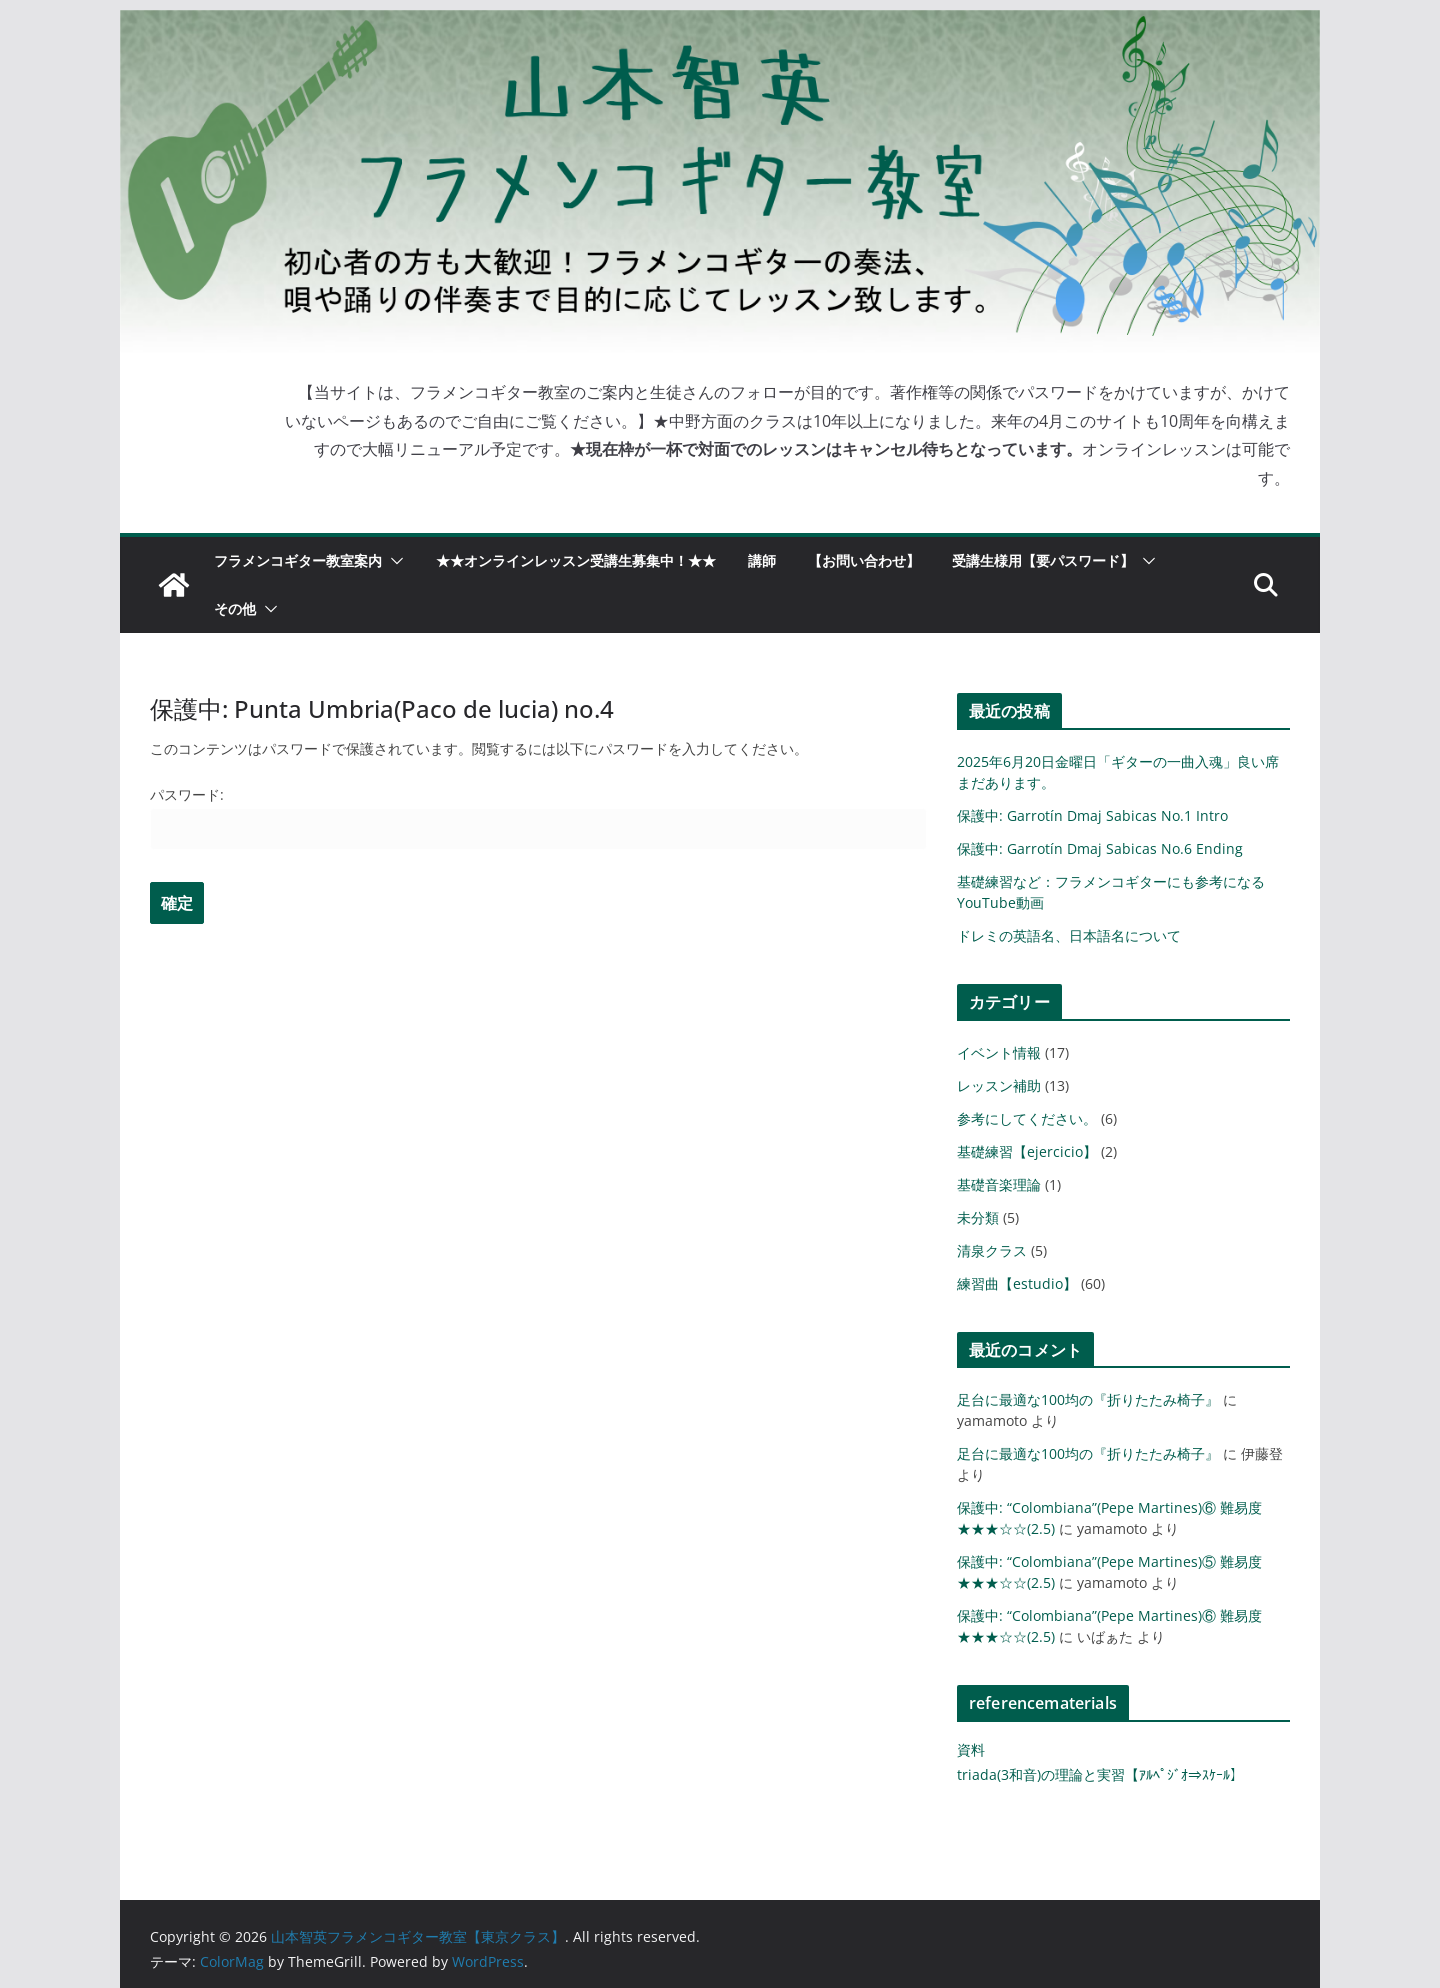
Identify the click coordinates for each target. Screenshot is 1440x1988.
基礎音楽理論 (999, 1184)
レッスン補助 (999, 1085)
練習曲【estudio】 (1017, 1283)
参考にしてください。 (1027, 1118)
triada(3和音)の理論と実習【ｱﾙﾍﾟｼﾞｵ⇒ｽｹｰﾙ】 (1100, 1774)
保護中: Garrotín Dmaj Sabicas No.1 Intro (1092, 815)
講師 (762, 560)
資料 (971, 1749)
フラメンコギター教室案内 (298, 560)
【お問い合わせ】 (864, 560)
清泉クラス (992, 1250)
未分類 (978, 1217)
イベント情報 (999, 1052)
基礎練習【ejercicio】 (1027, 1151)
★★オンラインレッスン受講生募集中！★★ (576, 560)
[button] (393, 561)
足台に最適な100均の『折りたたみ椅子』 (1088, 1399)
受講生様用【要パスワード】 (1043, 560)
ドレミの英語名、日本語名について (1069, 935)
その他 (235, 608)
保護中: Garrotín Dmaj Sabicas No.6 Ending (1100, 848)
